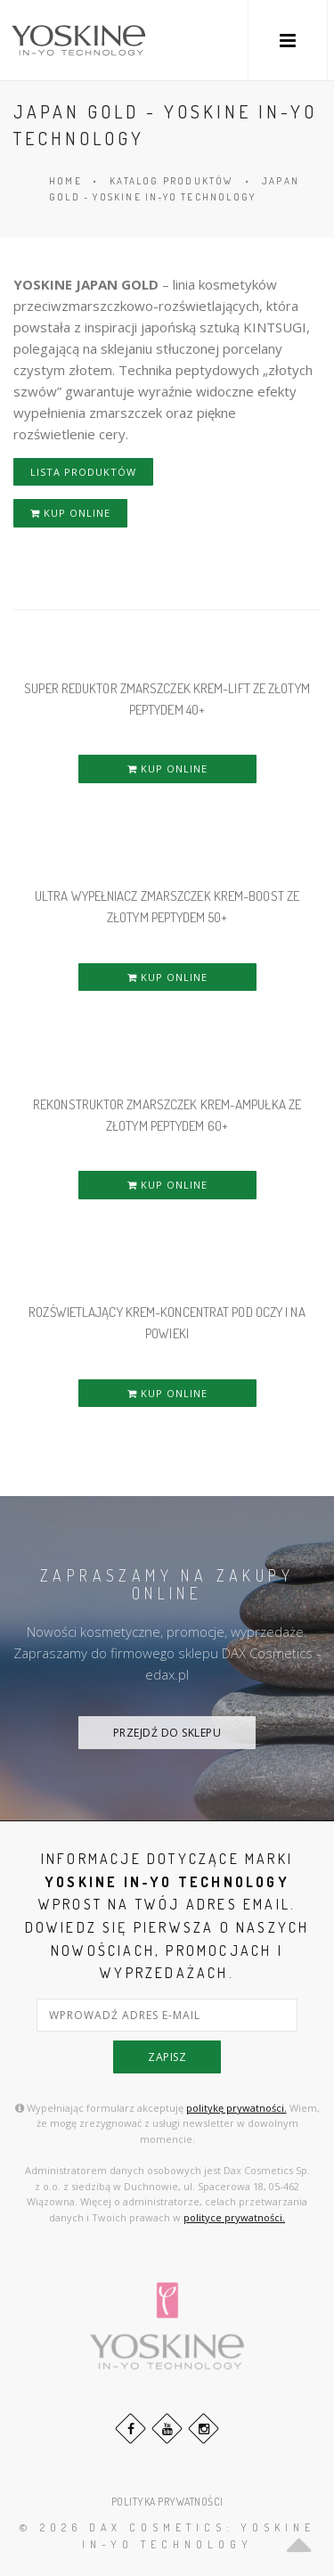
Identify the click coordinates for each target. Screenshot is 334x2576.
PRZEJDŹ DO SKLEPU (167, 1732)
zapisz (167, 2057)
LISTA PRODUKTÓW (83, 471)
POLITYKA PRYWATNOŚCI (167, 2501)
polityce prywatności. (234, 2217)
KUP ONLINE (70, 512)
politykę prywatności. (236, 2107)
